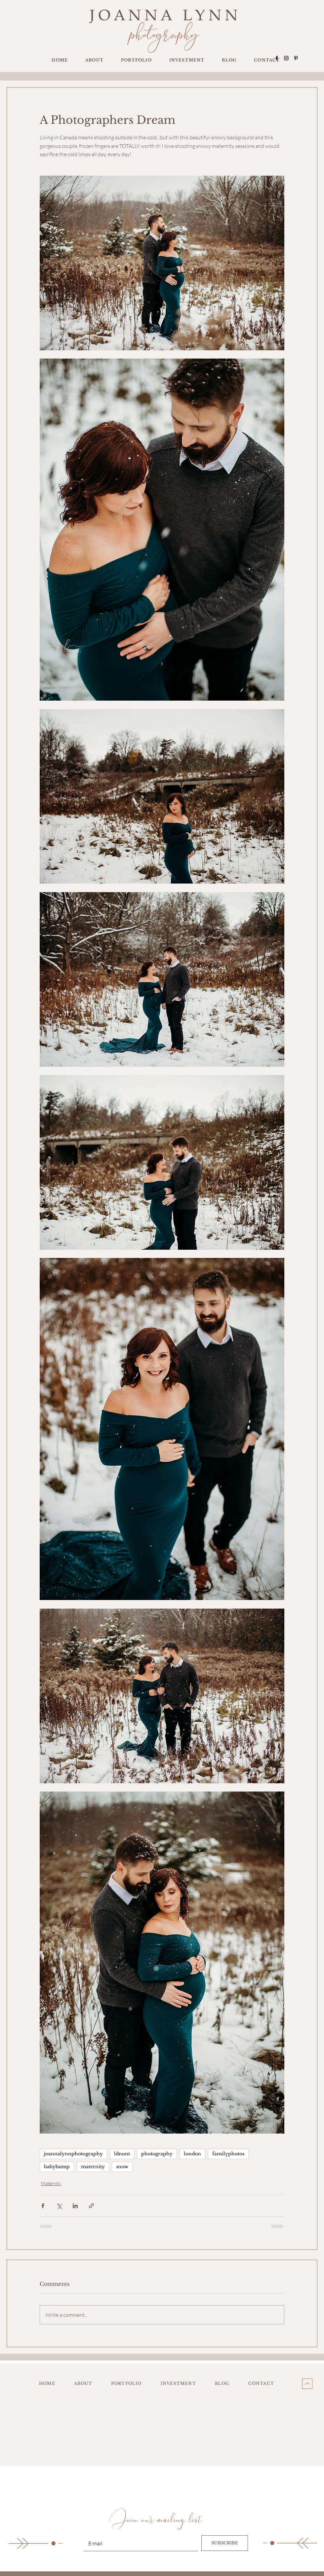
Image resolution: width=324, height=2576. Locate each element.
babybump (57, 2167)
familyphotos (228, 2154)
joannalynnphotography (73, 2154)
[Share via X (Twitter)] (59, 2206)
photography (157, 2154)
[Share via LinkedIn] (75, 2206)
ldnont (122, 2154)
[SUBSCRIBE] (224, 2543)
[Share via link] (91, 2206)
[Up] (307, 2383)
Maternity (51, 2183)
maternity (93, 2167)
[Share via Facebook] (43, 2206)
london (192, 2154)
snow (122, 2167)
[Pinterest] (296, 58)
